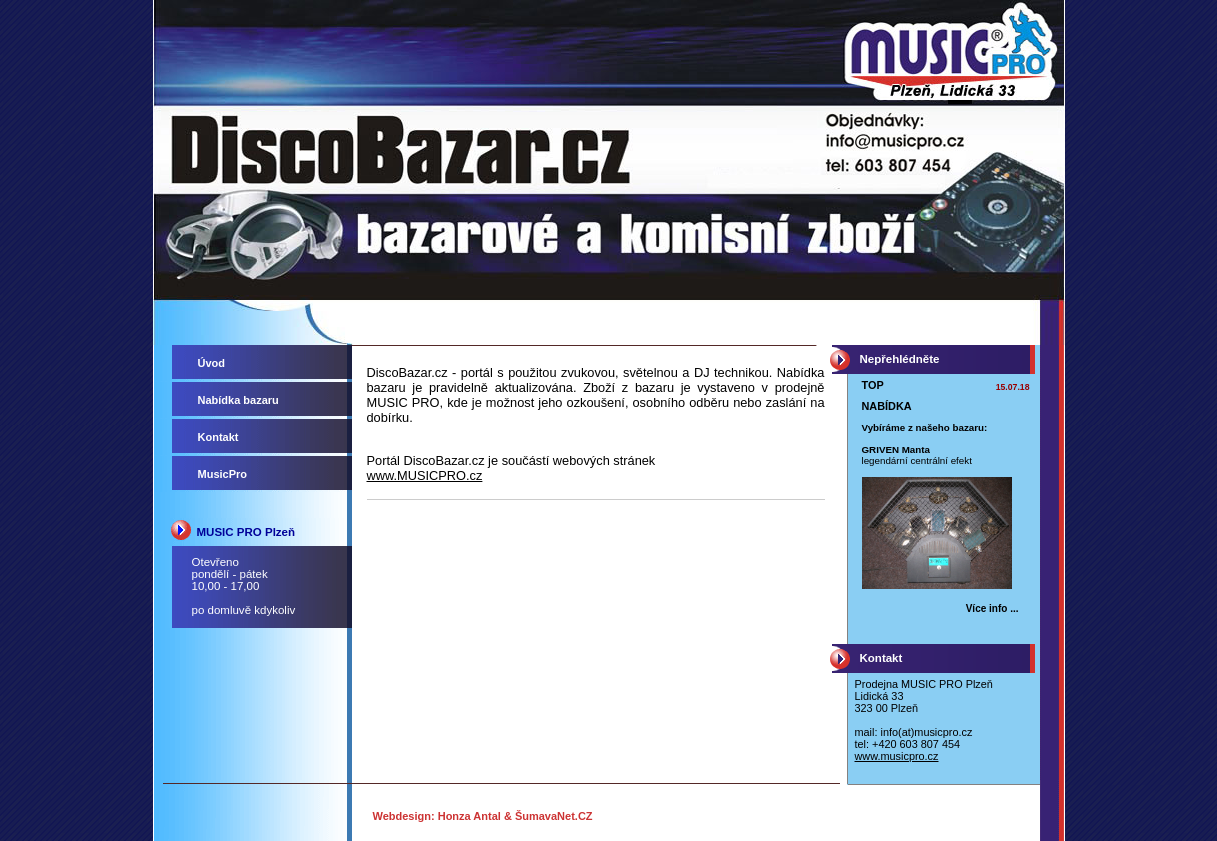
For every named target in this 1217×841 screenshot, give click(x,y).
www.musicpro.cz (897, 756)
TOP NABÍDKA (887, 395)
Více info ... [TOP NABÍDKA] (992, 608)
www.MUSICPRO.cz (425, 475)
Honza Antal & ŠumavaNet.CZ (515, 816)
